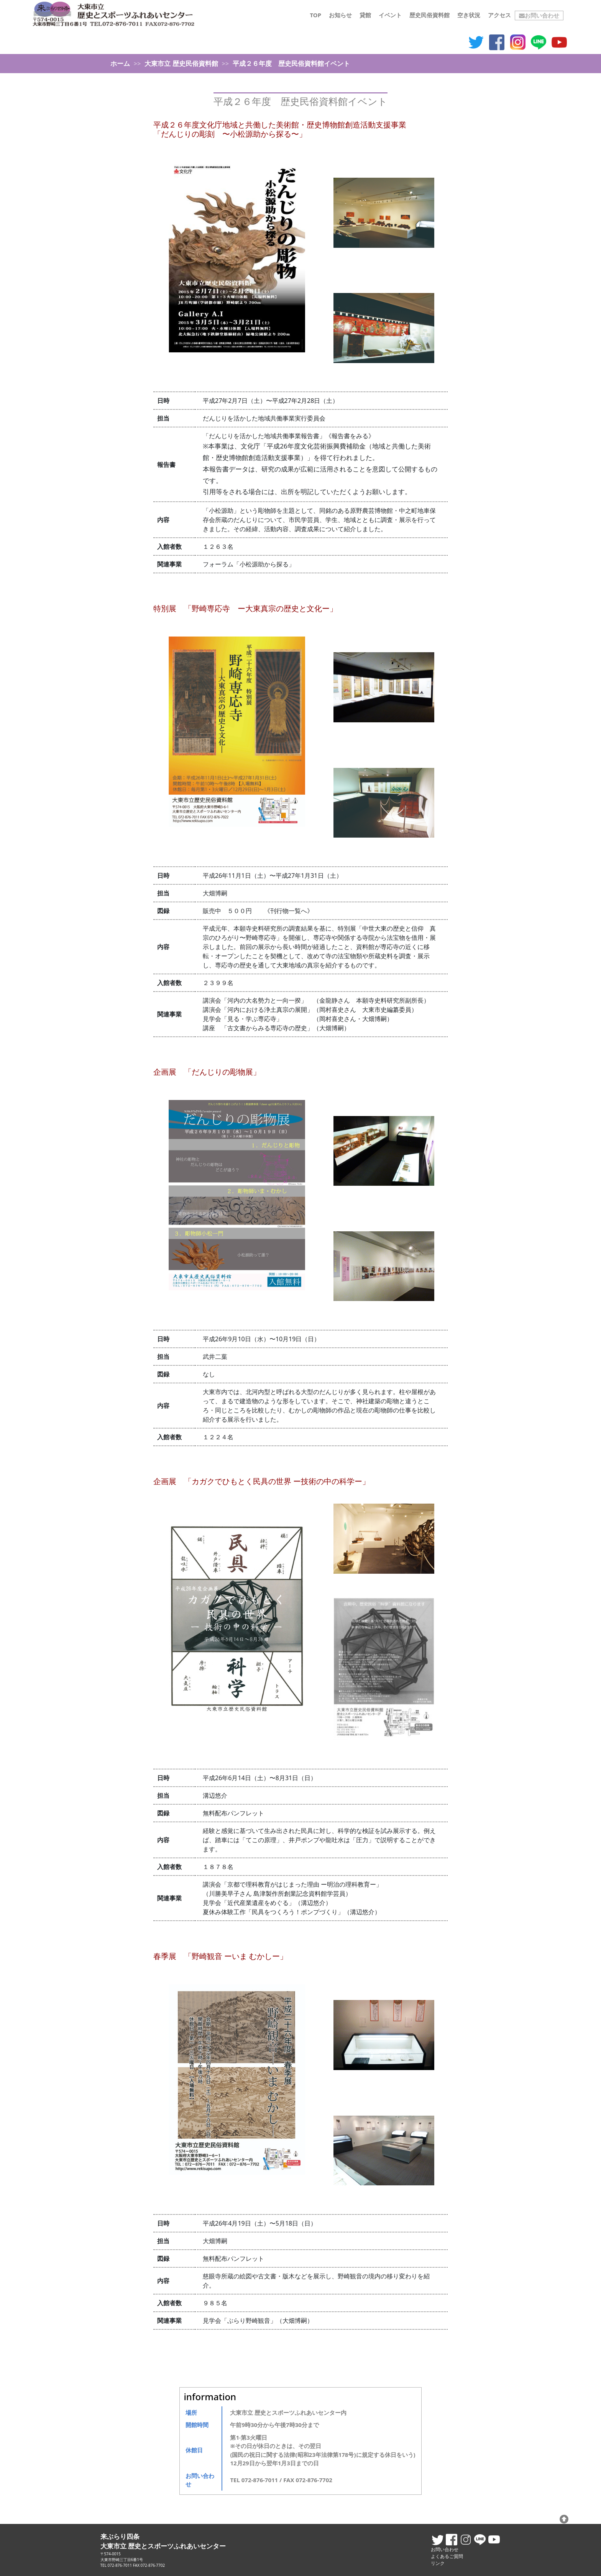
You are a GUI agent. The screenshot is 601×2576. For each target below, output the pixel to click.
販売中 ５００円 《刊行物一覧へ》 (258, 911)
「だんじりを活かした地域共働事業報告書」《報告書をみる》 (288, 436)
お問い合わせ (539, 15)
